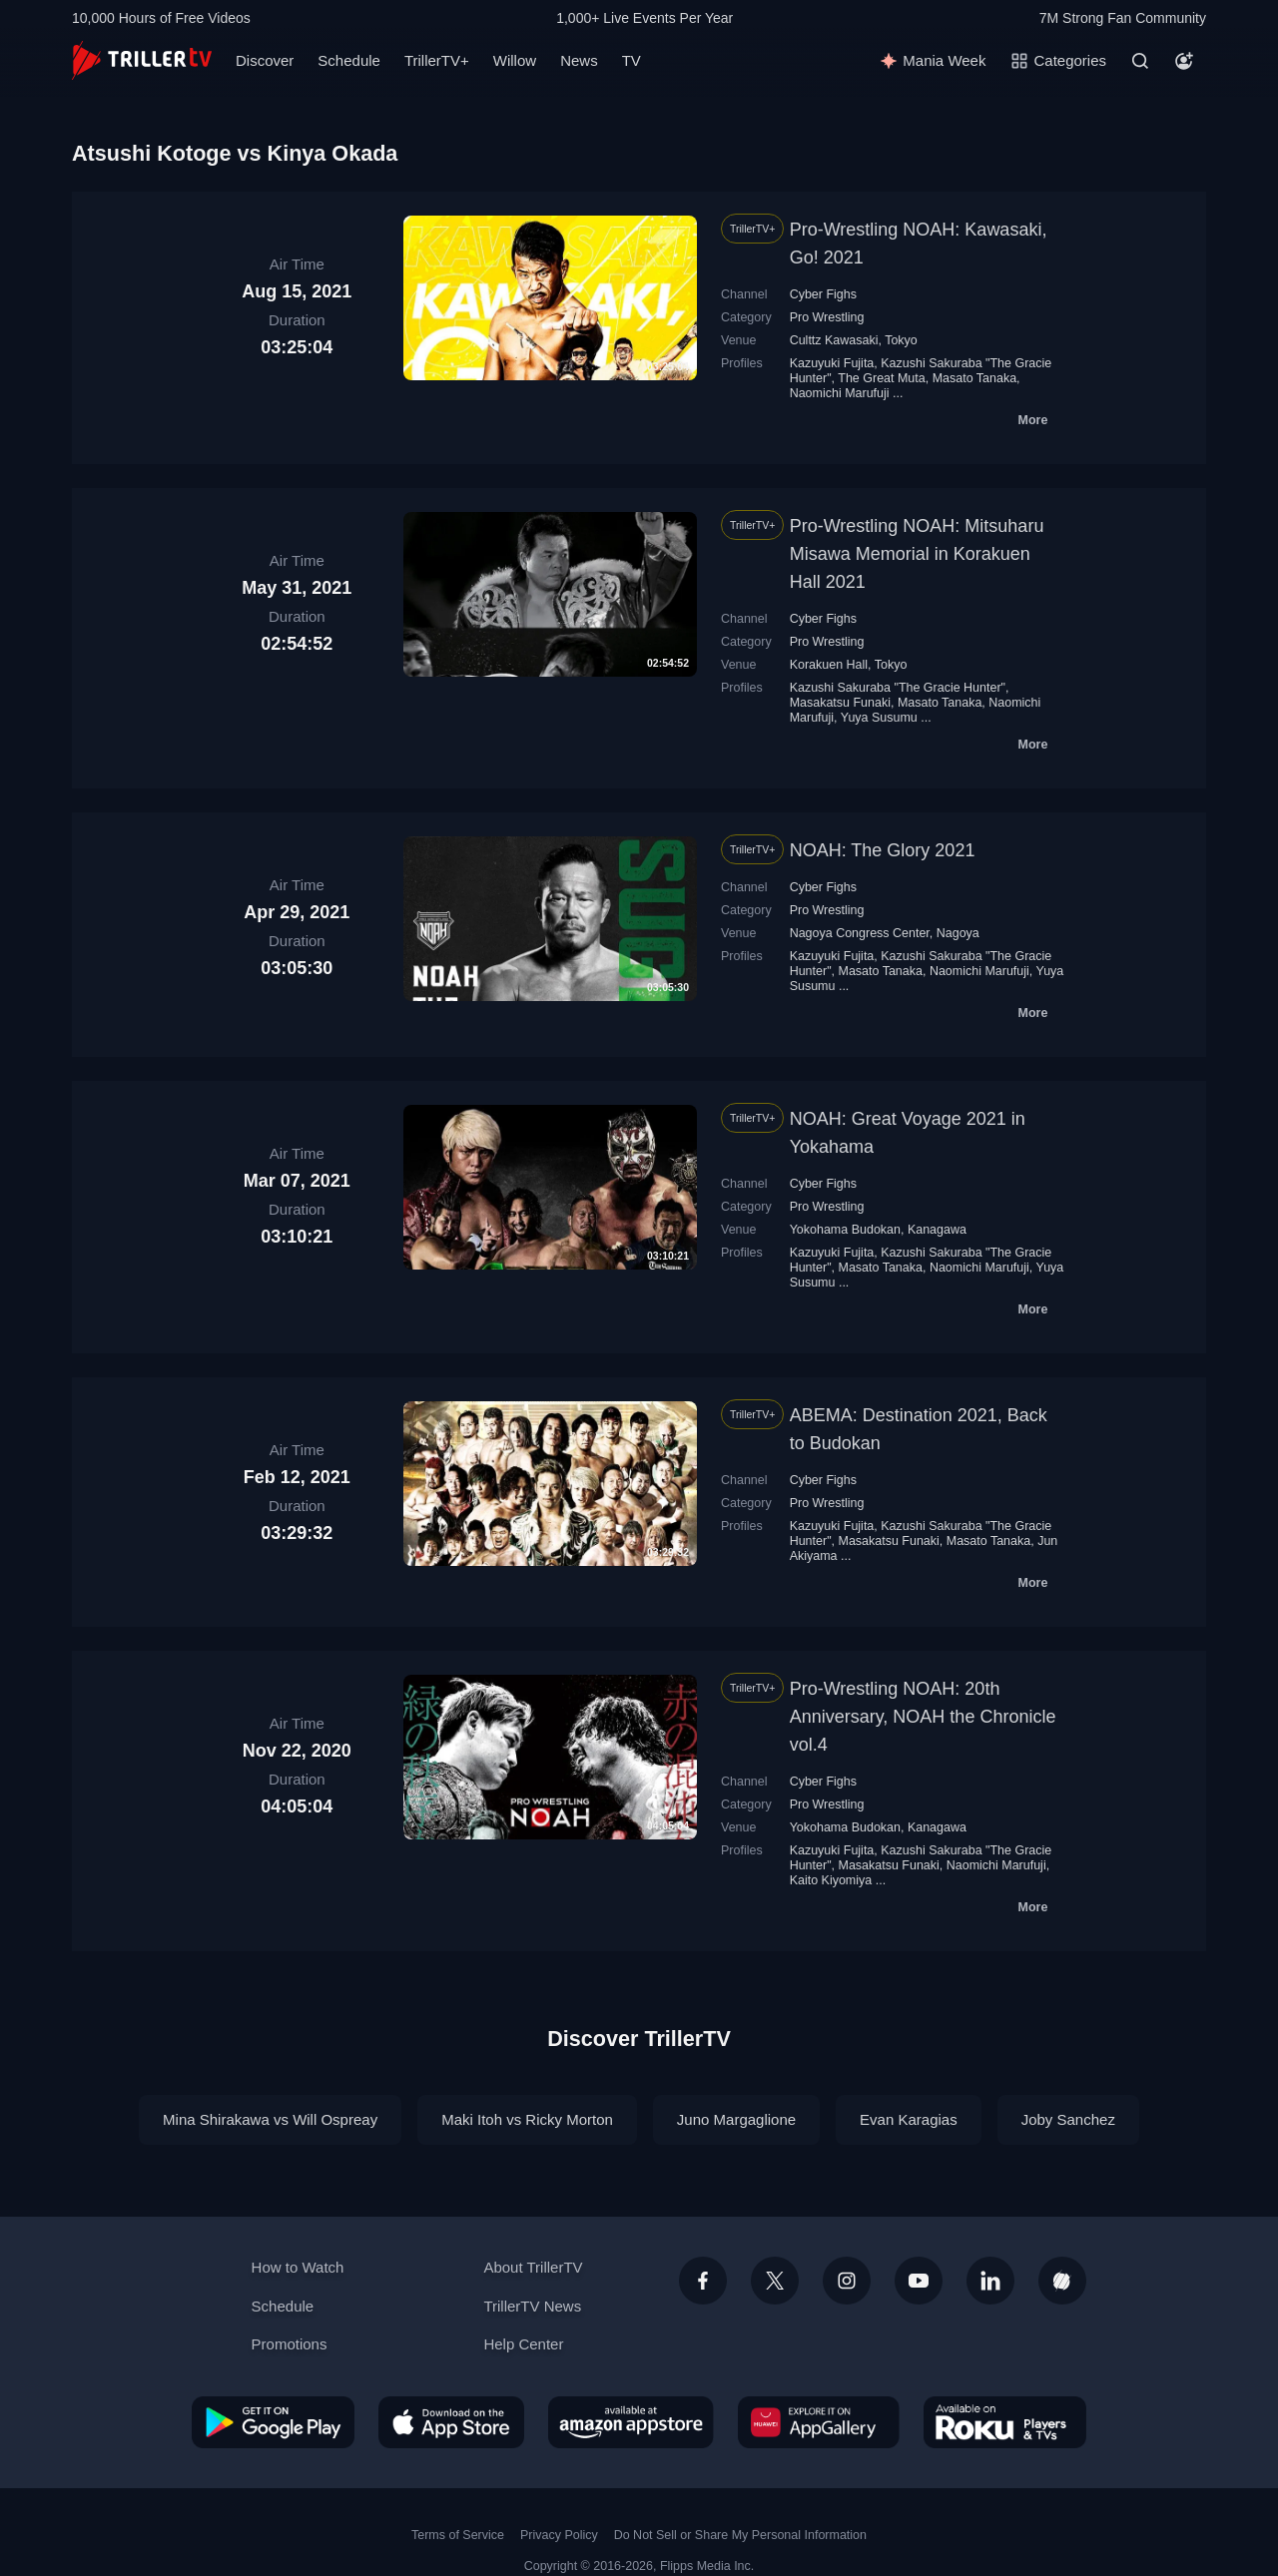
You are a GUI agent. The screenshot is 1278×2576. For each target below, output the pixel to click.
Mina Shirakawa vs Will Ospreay (270, 2119)
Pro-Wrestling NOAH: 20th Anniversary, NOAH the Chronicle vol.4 (923, 1717)
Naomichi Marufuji (840, 393)
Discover (265, 60)
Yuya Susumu (879, 718)
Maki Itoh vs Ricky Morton (527, 2119)
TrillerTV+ (436, 60)
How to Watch (298, 2267)
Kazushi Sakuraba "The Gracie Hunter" (897, 688)
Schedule (349, 60)
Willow (514, 60)
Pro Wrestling (827, 317)
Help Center (523, 2343)
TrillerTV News (532, 2306)
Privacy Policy (559, 2535)
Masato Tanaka (974, 378)
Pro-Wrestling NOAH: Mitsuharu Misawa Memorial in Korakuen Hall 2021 (917, 554)
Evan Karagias (909, 2119)
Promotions (289, 2343)
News (579, 60)
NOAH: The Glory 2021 (882, 850)
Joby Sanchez (1068, 2119)
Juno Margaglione (736, 2119)
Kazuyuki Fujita (832, 363)
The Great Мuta (881, 378)
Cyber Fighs (823, 294)
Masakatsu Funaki (840, 703)
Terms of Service (457, 2535)
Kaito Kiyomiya (831, 1880)
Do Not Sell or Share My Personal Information (740, 2535)
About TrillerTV (532, 2267)
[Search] (1140, 61)
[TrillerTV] (142, 60)
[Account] (1184, 61)
